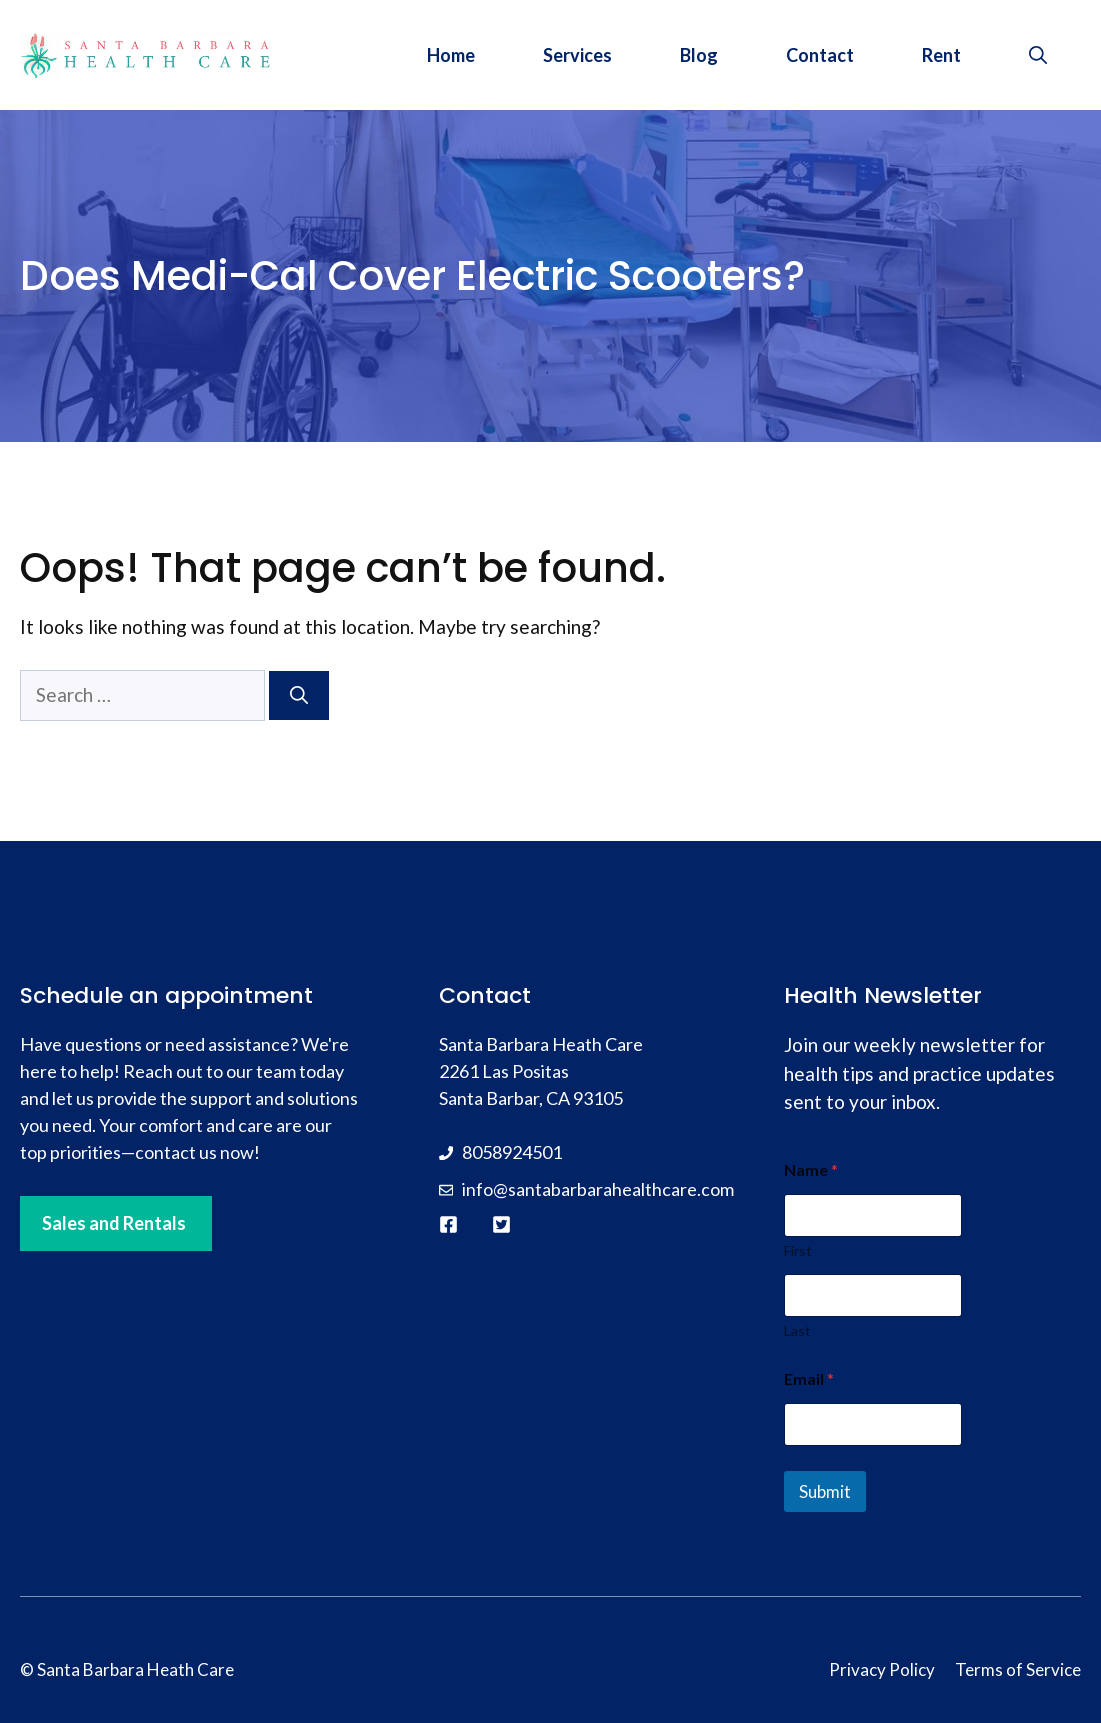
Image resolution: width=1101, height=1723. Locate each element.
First (798, 1250)
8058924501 (512, 1152)
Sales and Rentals (114, 1223)
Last (797, 1330)
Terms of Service (1018, 1669)
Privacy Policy (882, 1669)
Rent (941, 55)
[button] (1038, 55)
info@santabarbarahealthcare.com (598, 1189)
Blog (699, 55)
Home (451, 55)
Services (577, 55)
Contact (820, 55)
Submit (825, 1491)
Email (809, 1378)
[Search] (299, 695)
